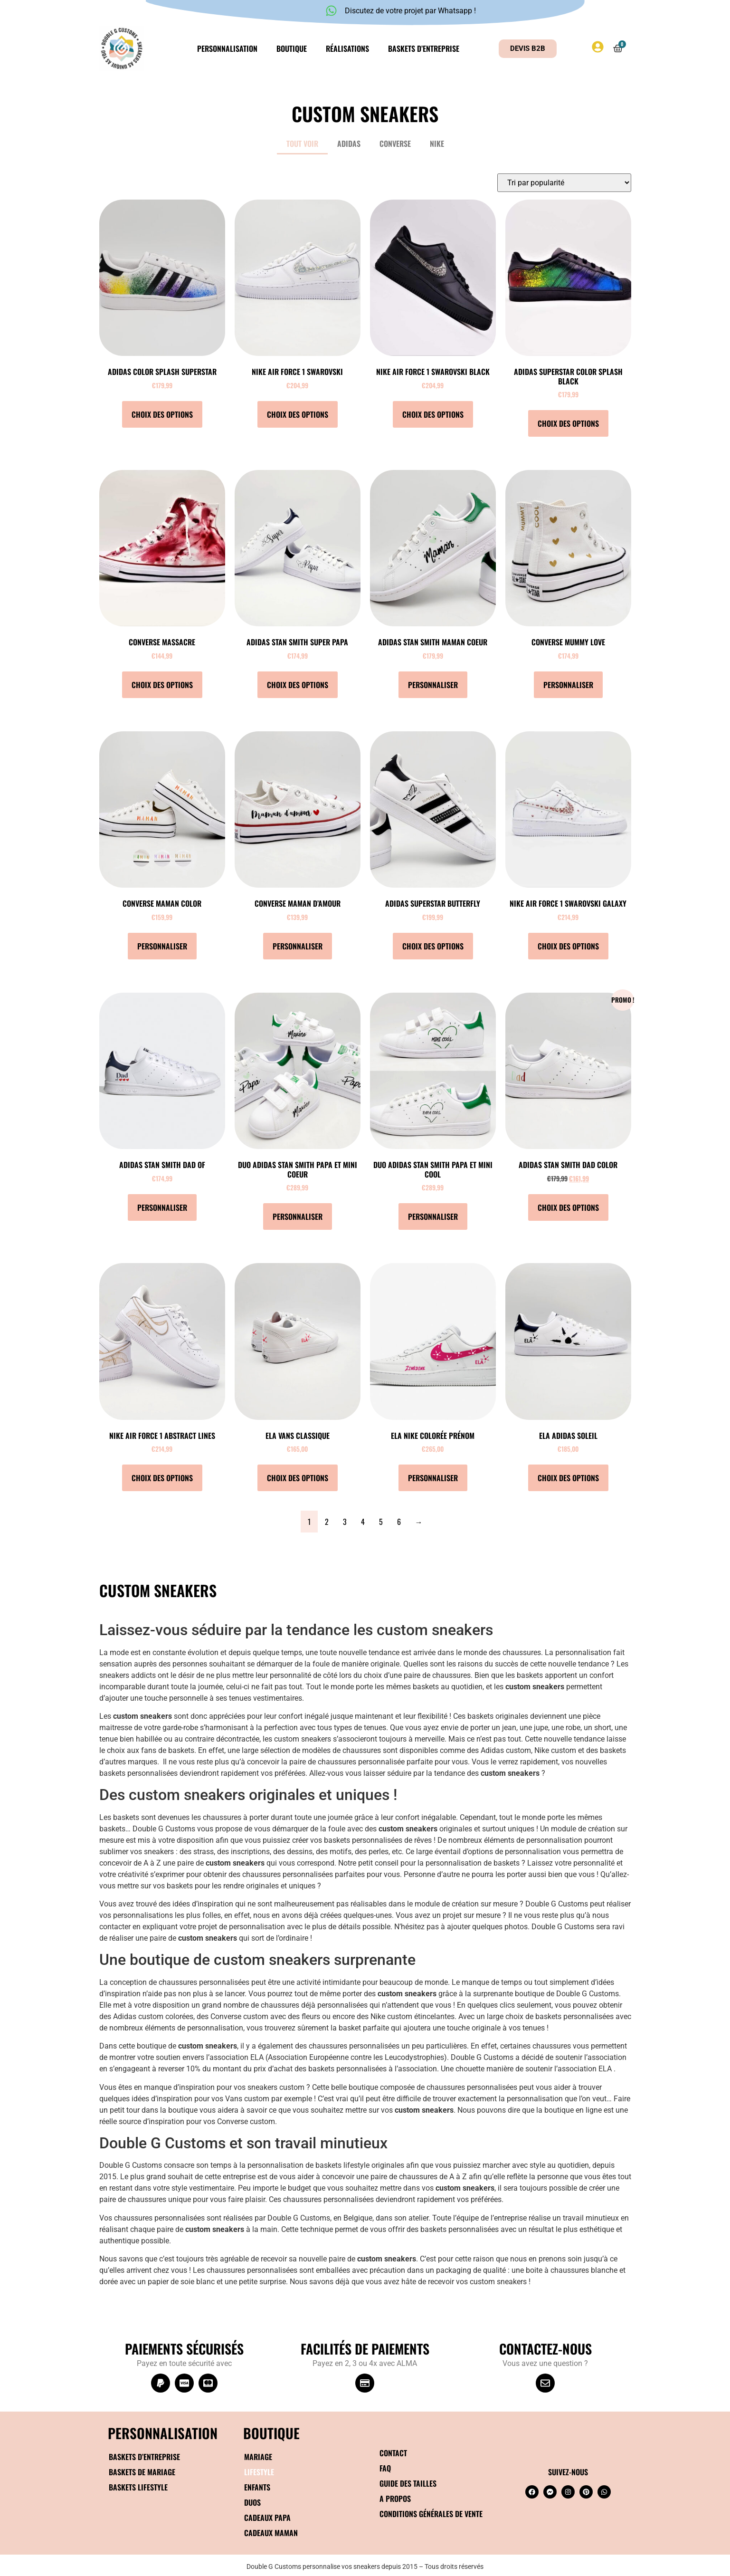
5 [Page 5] (381, 1521)
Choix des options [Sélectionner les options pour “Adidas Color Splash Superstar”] (162, 414)
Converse (395, 143)
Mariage (258, 2456)
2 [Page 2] (327, 1521)
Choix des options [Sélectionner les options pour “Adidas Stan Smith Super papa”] (297, 684)
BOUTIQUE (271, 2433)
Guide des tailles (407, 2483)
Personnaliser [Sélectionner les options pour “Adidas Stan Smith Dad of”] (162, 1207)
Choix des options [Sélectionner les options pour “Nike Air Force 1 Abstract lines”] (162, 1478)
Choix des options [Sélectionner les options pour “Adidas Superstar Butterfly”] (433, 946)
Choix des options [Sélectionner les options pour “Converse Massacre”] (162, 684)
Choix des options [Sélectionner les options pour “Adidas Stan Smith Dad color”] (568, 1207)
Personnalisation (227, 48)
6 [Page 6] (399, 1521)
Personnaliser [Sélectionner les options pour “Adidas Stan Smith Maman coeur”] (433, 684)
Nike (437, 143)
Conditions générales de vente (431, 2513)
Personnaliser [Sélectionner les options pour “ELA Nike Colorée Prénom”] (433, 1478)
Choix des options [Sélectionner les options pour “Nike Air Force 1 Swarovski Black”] (433, 414)
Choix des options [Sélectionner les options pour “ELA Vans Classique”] (297, 1478)
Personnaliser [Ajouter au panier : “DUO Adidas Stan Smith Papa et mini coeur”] (297, 1216)
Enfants (257, 2487)
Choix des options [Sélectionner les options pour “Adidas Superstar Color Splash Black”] (568, 423)
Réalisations (347, 48)
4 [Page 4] (363, 1521)
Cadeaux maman (271, 2532)
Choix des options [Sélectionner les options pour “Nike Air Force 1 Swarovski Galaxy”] (568, 946)
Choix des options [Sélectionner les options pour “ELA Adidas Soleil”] (568, 1478)
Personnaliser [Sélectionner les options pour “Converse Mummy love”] (568, 684)
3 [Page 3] (345, 1521)
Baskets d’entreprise (423, 48)
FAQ (385, 2468)
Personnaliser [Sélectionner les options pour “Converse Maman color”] (162, 946)
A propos (395, 2498)
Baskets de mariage (142, 2472)
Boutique (291, 48)
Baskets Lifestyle (138, 2487)
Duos (252, 2502)
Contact (393, 2453)
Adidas (348, 143)
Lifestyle (259, 2472)
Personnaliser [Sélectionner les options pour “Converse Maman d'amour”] (297, 946)
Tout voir (302, 143)
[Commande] (564, 182)
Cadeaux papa (267, 2517)
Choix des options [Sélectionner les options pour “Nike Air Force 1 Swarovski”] (297, 414)
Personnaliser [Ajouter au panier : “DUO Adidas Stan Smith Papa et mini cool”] (433, 1216)
